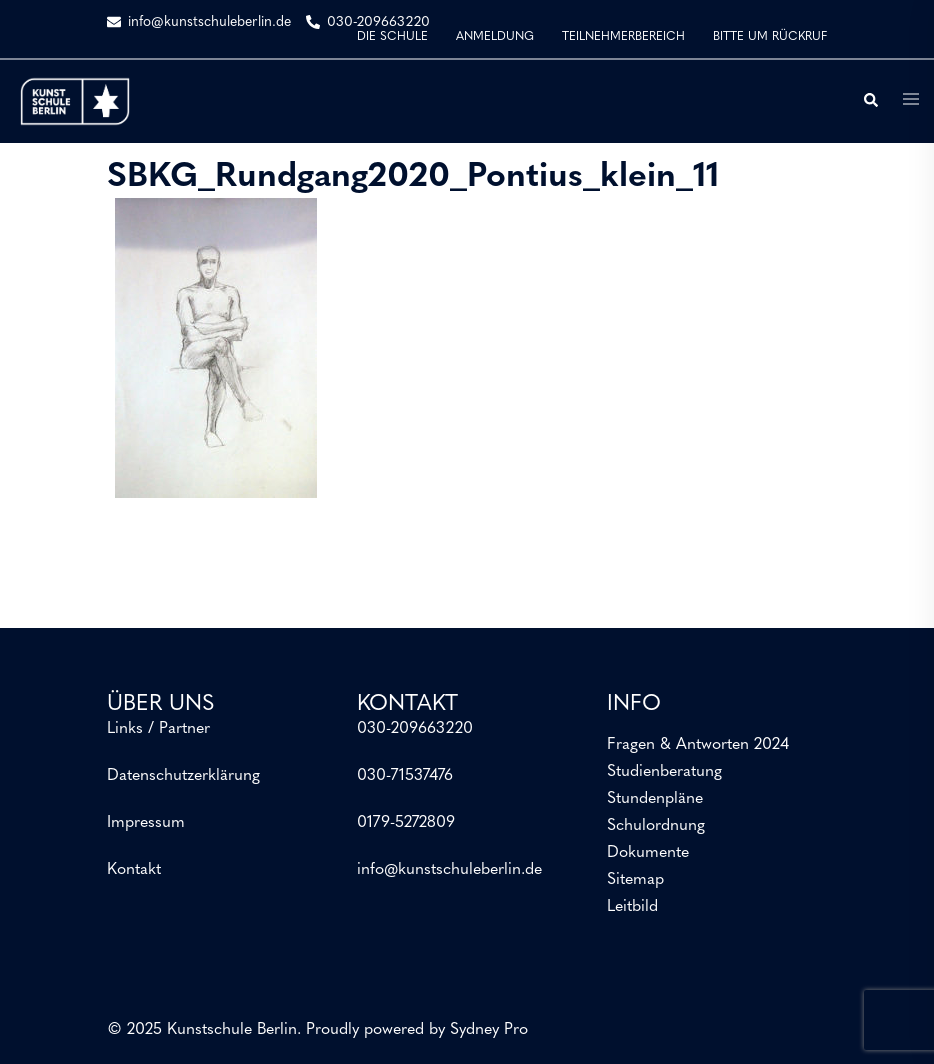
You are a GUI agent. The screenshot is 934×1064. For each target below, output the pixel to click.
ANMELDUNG (495, 37)
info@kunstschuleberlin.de (449, 870)
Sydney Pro (489, 1030)
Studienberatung (664, 772)
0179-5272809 (406, 823)
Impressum (146, 823)
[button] (870, 101)
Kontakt (134, 870)
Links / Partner (158, 729)
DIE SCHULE (392, 37)
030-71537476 (405, 776)
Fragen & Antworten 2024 (698, 745)
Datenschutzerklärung (183, 776)
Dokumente (648, 853)
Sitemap (635, 880)
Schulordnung (656, 826)
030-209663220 (415, 729)
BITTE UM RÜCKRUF (770, 37)
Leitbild (632, 907)
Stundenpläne (655, 799)
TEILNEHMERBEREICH (623, 37)
